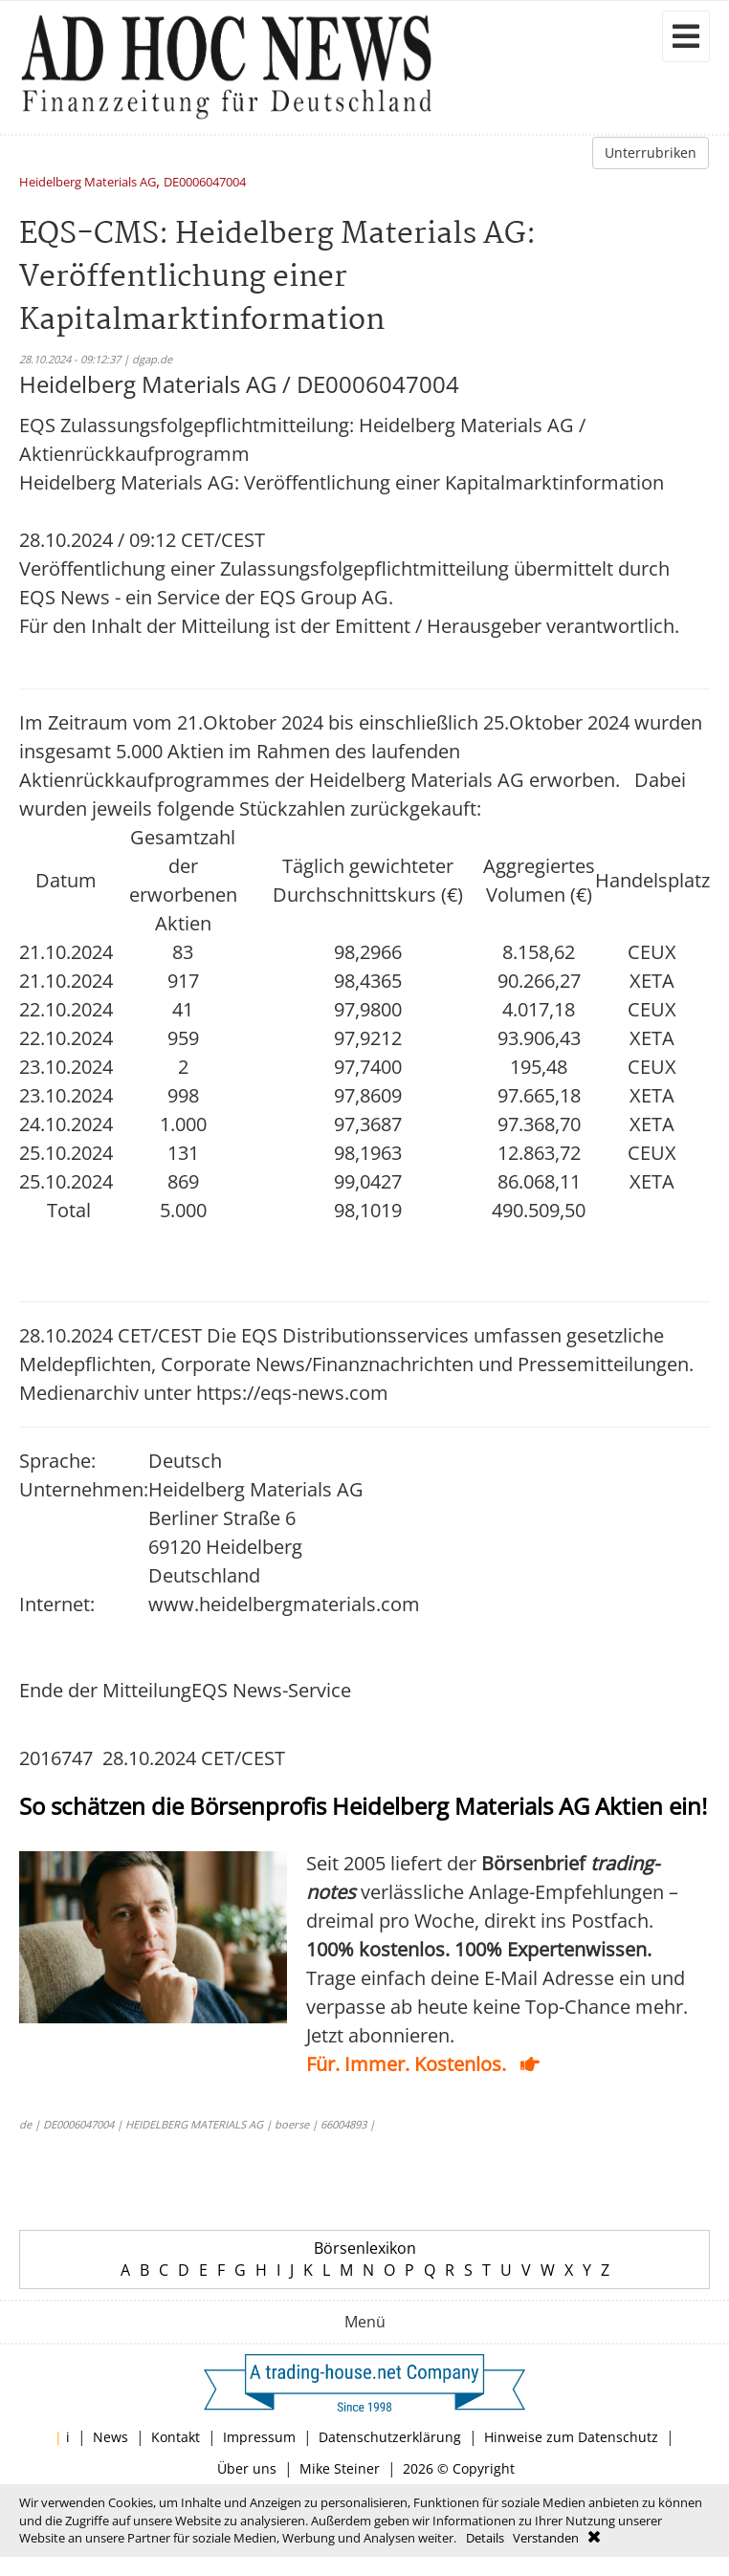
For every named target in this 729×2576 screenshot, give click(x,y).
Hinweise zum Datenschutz (571, 2437)
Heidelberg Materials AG (87, 183)
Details (485, 2537)
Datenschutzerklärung (390, 2437)
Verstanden (546, 2537)
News (110, 2437)
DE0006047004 (205, 183)
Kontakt (175, 2437)
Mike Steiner (339, 2468)
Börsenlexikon (365, 2248)
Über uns (246, 2468)
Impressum (259, 2437)
